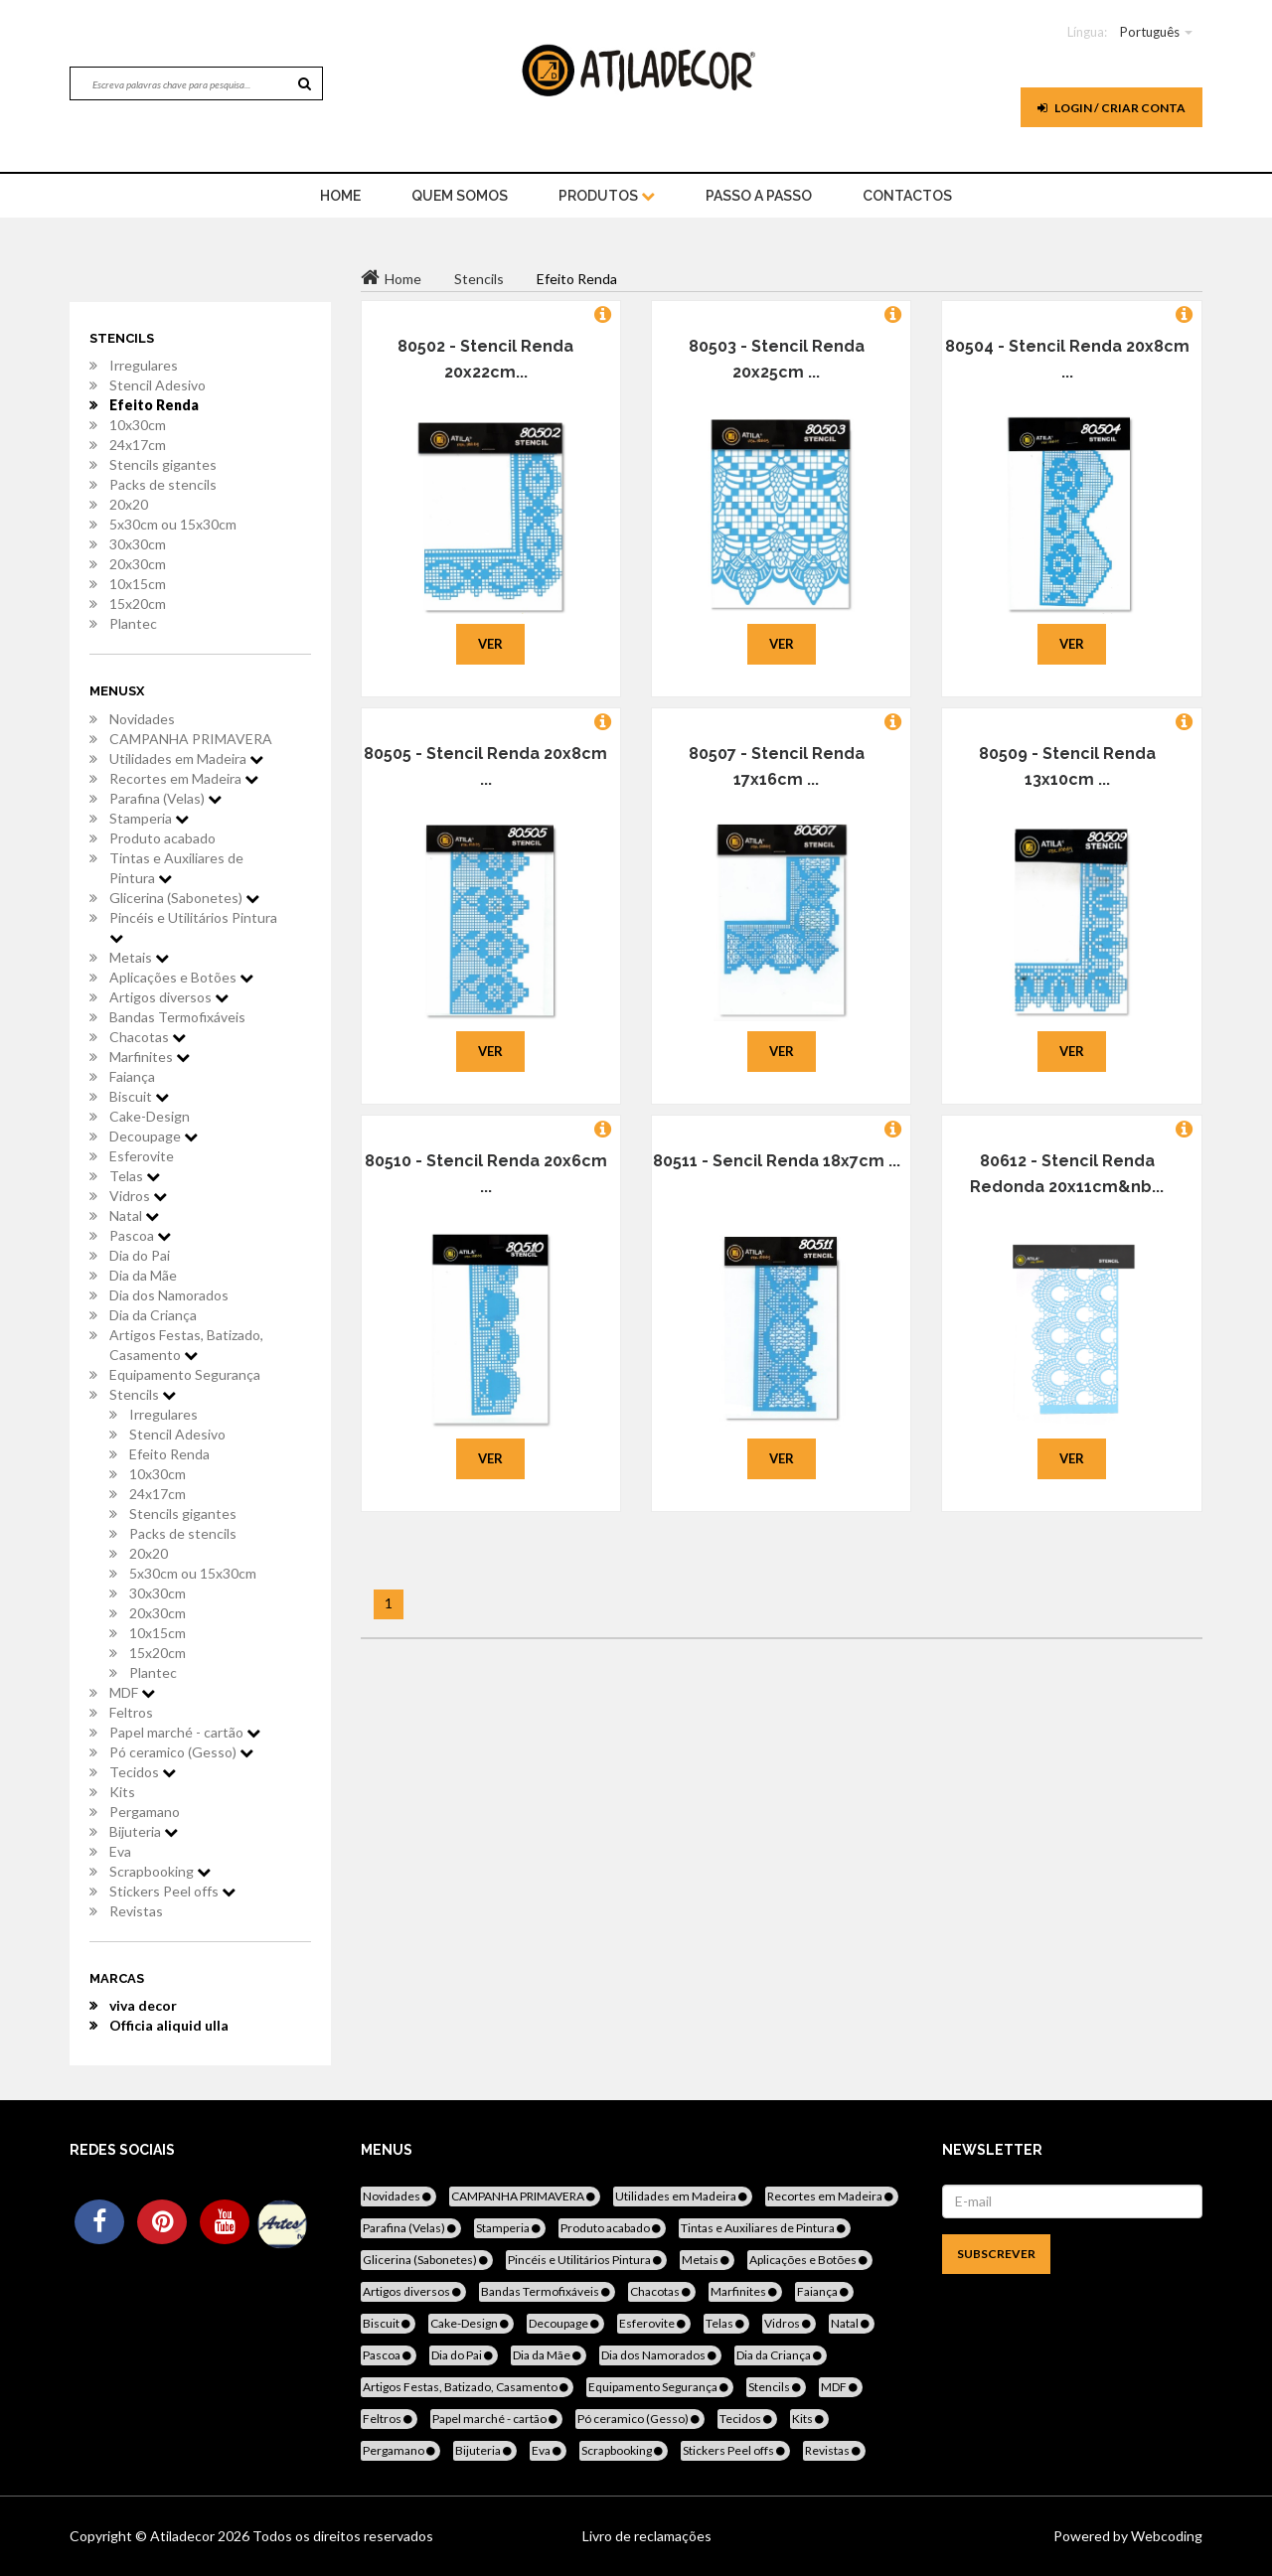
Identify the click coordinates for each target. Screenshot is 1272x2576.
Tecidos (142, 1771)
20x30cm (137, 563)
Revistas (136, 1910)
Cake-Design (149, 1116)
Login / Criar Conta (1111, 107)
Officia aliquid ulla (169, 2025)
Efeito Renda (154, 404)
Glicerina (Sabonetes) (184, 897)
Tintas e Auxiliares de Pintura (176, 867)
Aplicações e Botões (181, 977)
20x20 (128, 504)
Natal (134, 1215)
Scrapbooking (160, 1871)
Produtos (606, 196)
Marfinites (149, 1056)
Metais (139, 957)
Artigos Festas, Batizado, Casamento (186, 1344)
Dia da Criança (153, 1314)
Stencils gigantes (163, 464)
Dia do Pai (139, 1255)
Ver (490, 644)
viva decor (143, 2005)
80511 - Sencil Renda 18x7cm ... (776, 1160)
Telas (134, 1175)
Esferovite (141, 1155)
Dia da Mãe (143, 1275)
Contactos (907, 196)
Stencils (142, 1394)
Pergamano (144, 1811)
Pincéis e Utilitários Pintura (193, 927)
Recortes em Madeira (183, 778)
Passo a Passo (759, 196)
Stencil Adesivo (157, 385)
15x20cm (137, 603)
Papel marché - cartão (184, 1732)
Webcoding (1165, 2535)
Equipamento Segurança (184, 1374)
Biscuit (139, 1096)
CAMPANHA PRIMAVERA (190, 738)
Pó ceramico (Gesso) (181, 1751)
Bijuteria (143, 1831)
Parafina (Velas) (165, 798)
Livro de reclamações (647, 2535)
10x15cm (137, 583)
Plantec (133, 623)
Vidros (138, 1195)
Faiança (132, 1076)
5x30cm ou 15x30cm (173, 524)
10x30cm (137, 424)
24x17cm (137, 444)
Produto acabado (162, 838)
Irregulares (143, 365)
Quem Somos (459, 196)
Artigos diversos (169, 996)
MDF (132, 1692)
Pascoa (140, 1235)
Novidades (142, 718)
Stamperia (149, 818)
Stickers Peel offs (172, 1891)
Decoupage (153, 1136)
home (340, 196)
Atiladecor (184, 2535)
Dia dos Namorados (169, 1295)
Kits (122, 1791)
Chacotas (147, 1036)
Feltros (131, 1712)
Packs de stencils (163, 484)
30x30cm (137, 543)
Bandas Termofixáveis (177, 1016)
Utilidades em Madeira (186, 758)
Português (1150, 32)
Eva (120, 1851)
